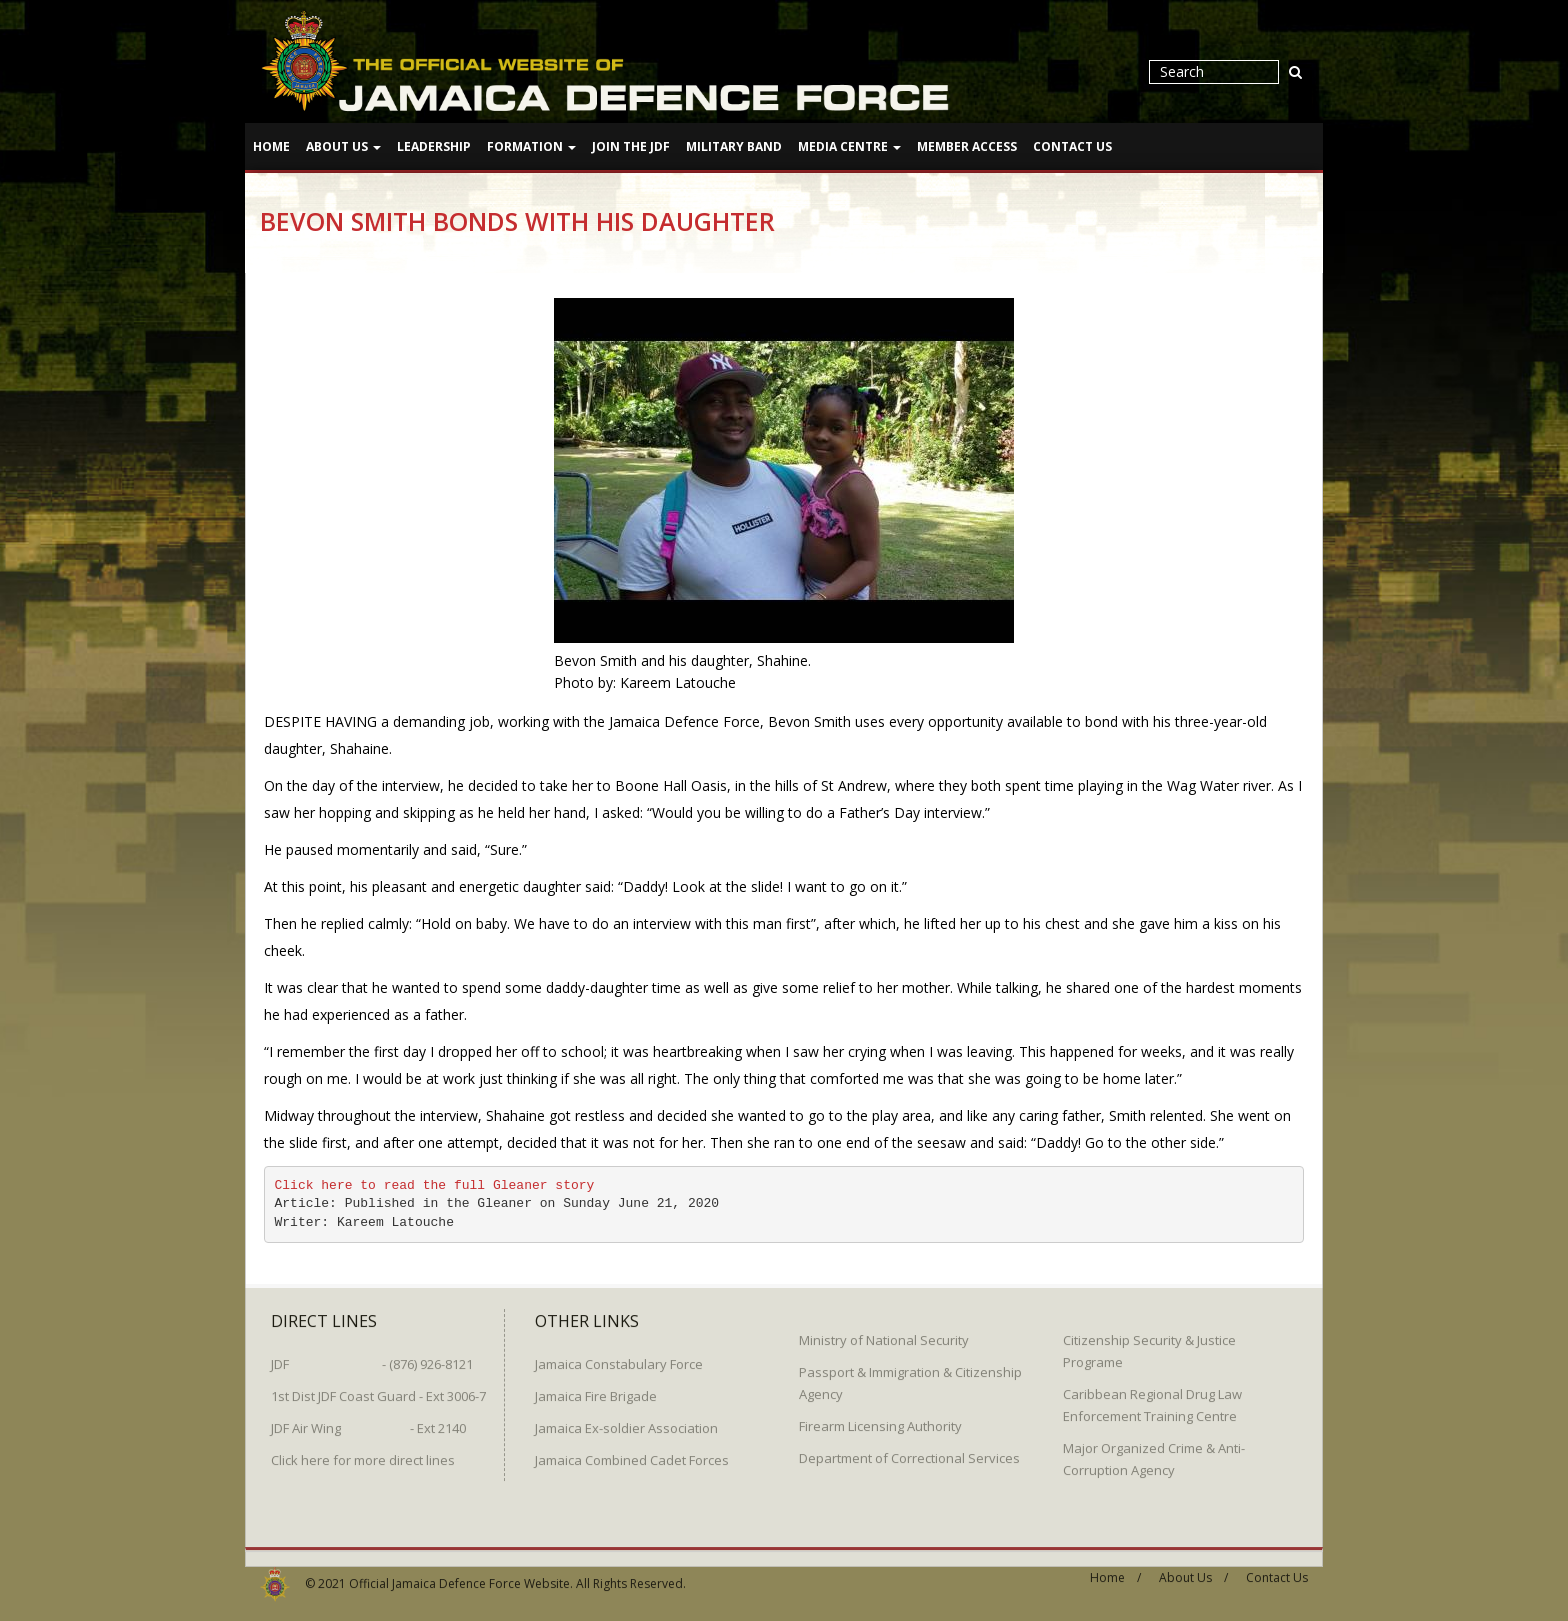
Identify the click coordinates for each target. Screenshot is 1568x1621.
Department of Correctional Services (909, 1451)
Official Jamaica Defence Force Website (459, 1576)
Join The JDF (631, 146)
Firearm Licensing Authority (880, 1419)
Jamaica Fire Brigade (596, 1389)
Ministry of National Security (884, 1333)
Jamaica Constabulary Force (619, 1357)
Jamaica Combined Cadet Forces (632, 1453)
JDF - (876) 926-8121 (372, 1357)
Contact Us (1072, 146)
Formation (531, 146)
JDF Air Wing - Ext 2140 (368, 1421)
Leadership (434, 146)
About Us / (1193, 1570)
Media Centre (849, 146)
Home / (1115, 1570)
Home (271, 146)
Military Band (734, 146)
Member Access (967, 146)
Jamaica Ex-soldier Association (626, 1421)
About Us (343, 146)
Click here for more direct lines (363, 1453)
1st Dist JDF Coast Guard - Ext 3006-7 (378, 1389)
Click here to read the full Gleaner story (435, 1184)
